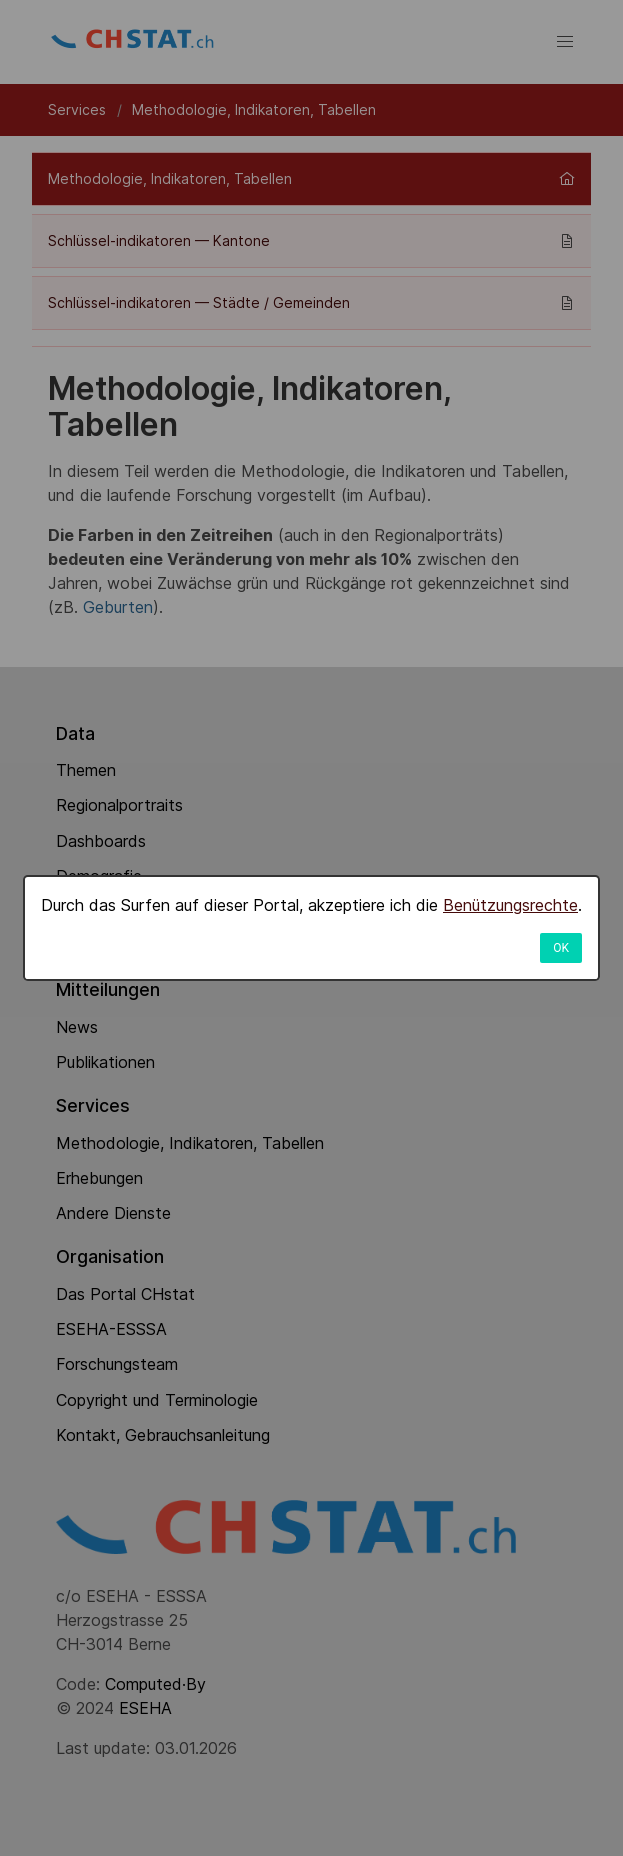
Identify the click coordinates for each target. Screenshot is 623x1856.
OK (561, 948)
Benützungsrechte (510, 905)
